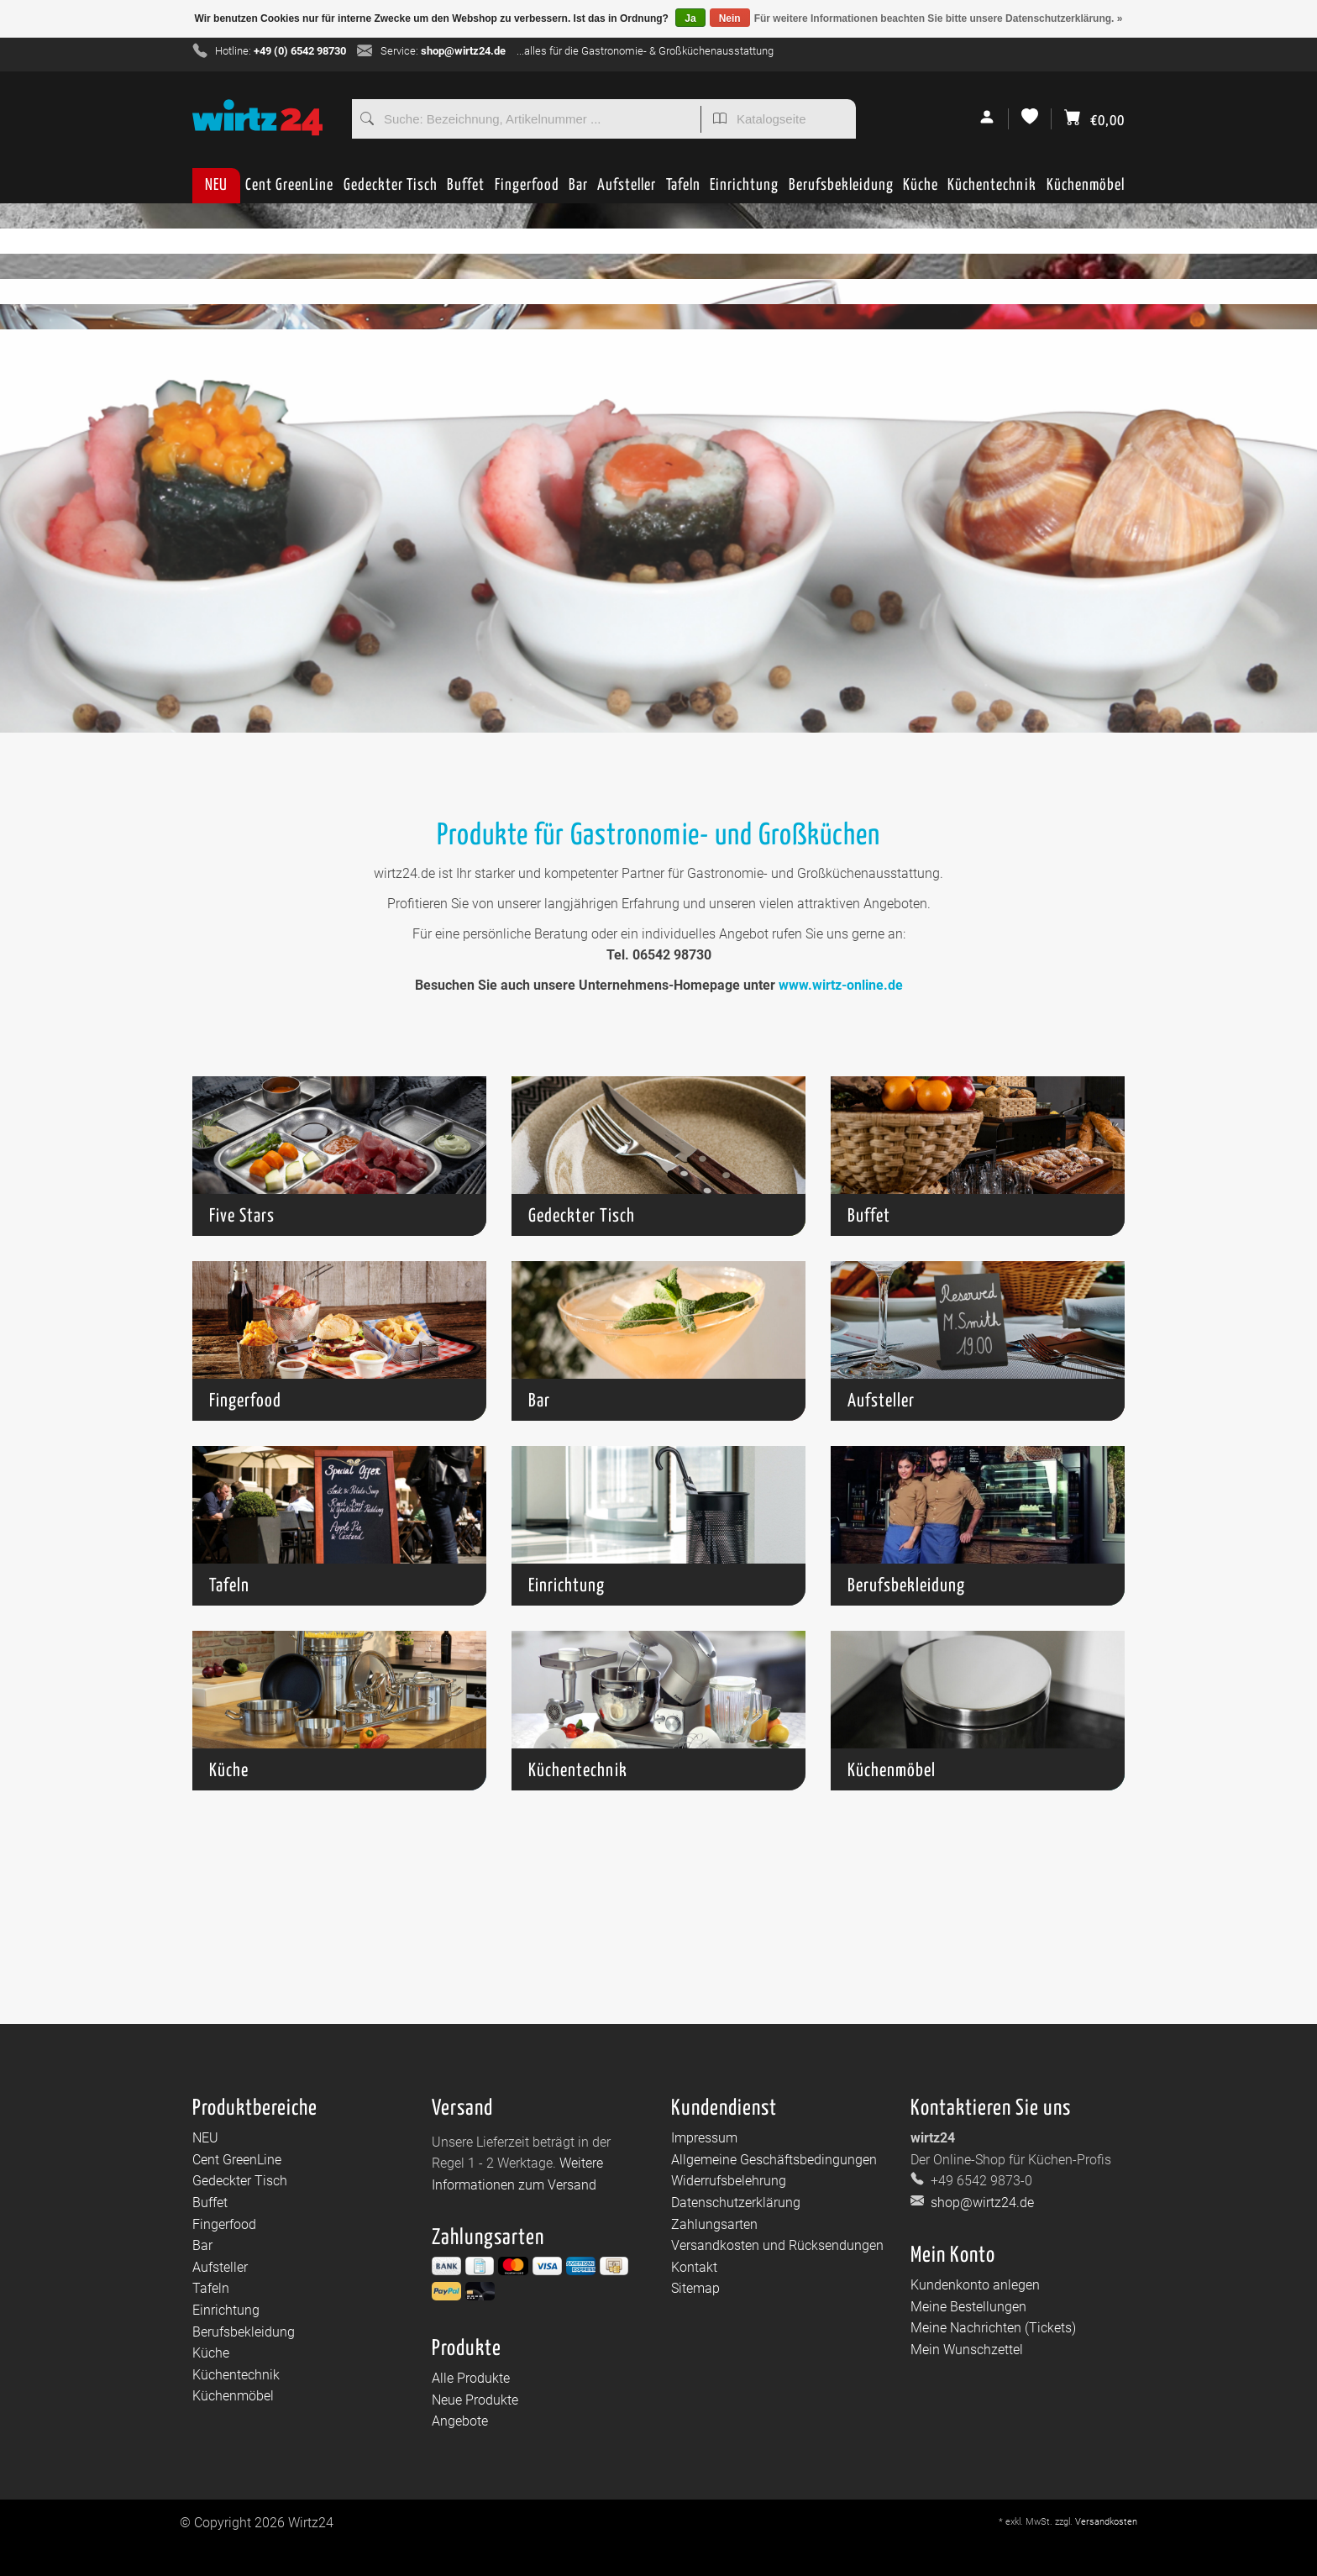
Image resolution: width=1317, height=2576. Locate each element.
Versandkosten (1106, 2521)
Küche (920, 190)
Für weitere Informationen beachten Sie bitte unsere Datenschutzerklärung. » (938, 18)
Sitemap (695, 2288)
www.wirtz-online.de (841, 985)
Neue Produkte (475, 2400)
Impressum (704, 2138)
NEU (216, 185)
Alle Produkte (471, 2378)
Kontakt (694, 2267)
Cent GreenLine (289, 185)
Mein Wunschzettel (966, 2350)
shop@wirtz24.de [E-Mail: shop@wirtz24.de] (980, 2203)
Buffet (466, 190)
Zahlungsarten (714, 2224)
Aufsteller (626, 190)
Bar (578, 190)
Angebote (460, 2421)
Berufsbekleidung (841, 190)
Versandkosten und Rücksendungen (777, 2245)
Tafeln (683, 190)
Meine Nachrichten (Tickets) (993, 2328)
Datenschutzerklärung (735, 2203)
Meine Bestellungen (968, 2307)
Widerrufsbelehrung (728, 2181)
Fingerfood (527, 190)
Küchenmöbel (1086, 190)
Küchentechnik (991, 190)
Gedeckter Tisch (391, 190)
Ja (690, 18)
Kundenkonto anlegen (975, 2285)
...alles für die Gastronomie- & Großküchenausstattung (645, 51)
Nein (730, 18)
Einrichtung (744, 190)
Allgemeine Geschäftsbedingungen (774, 2160)
